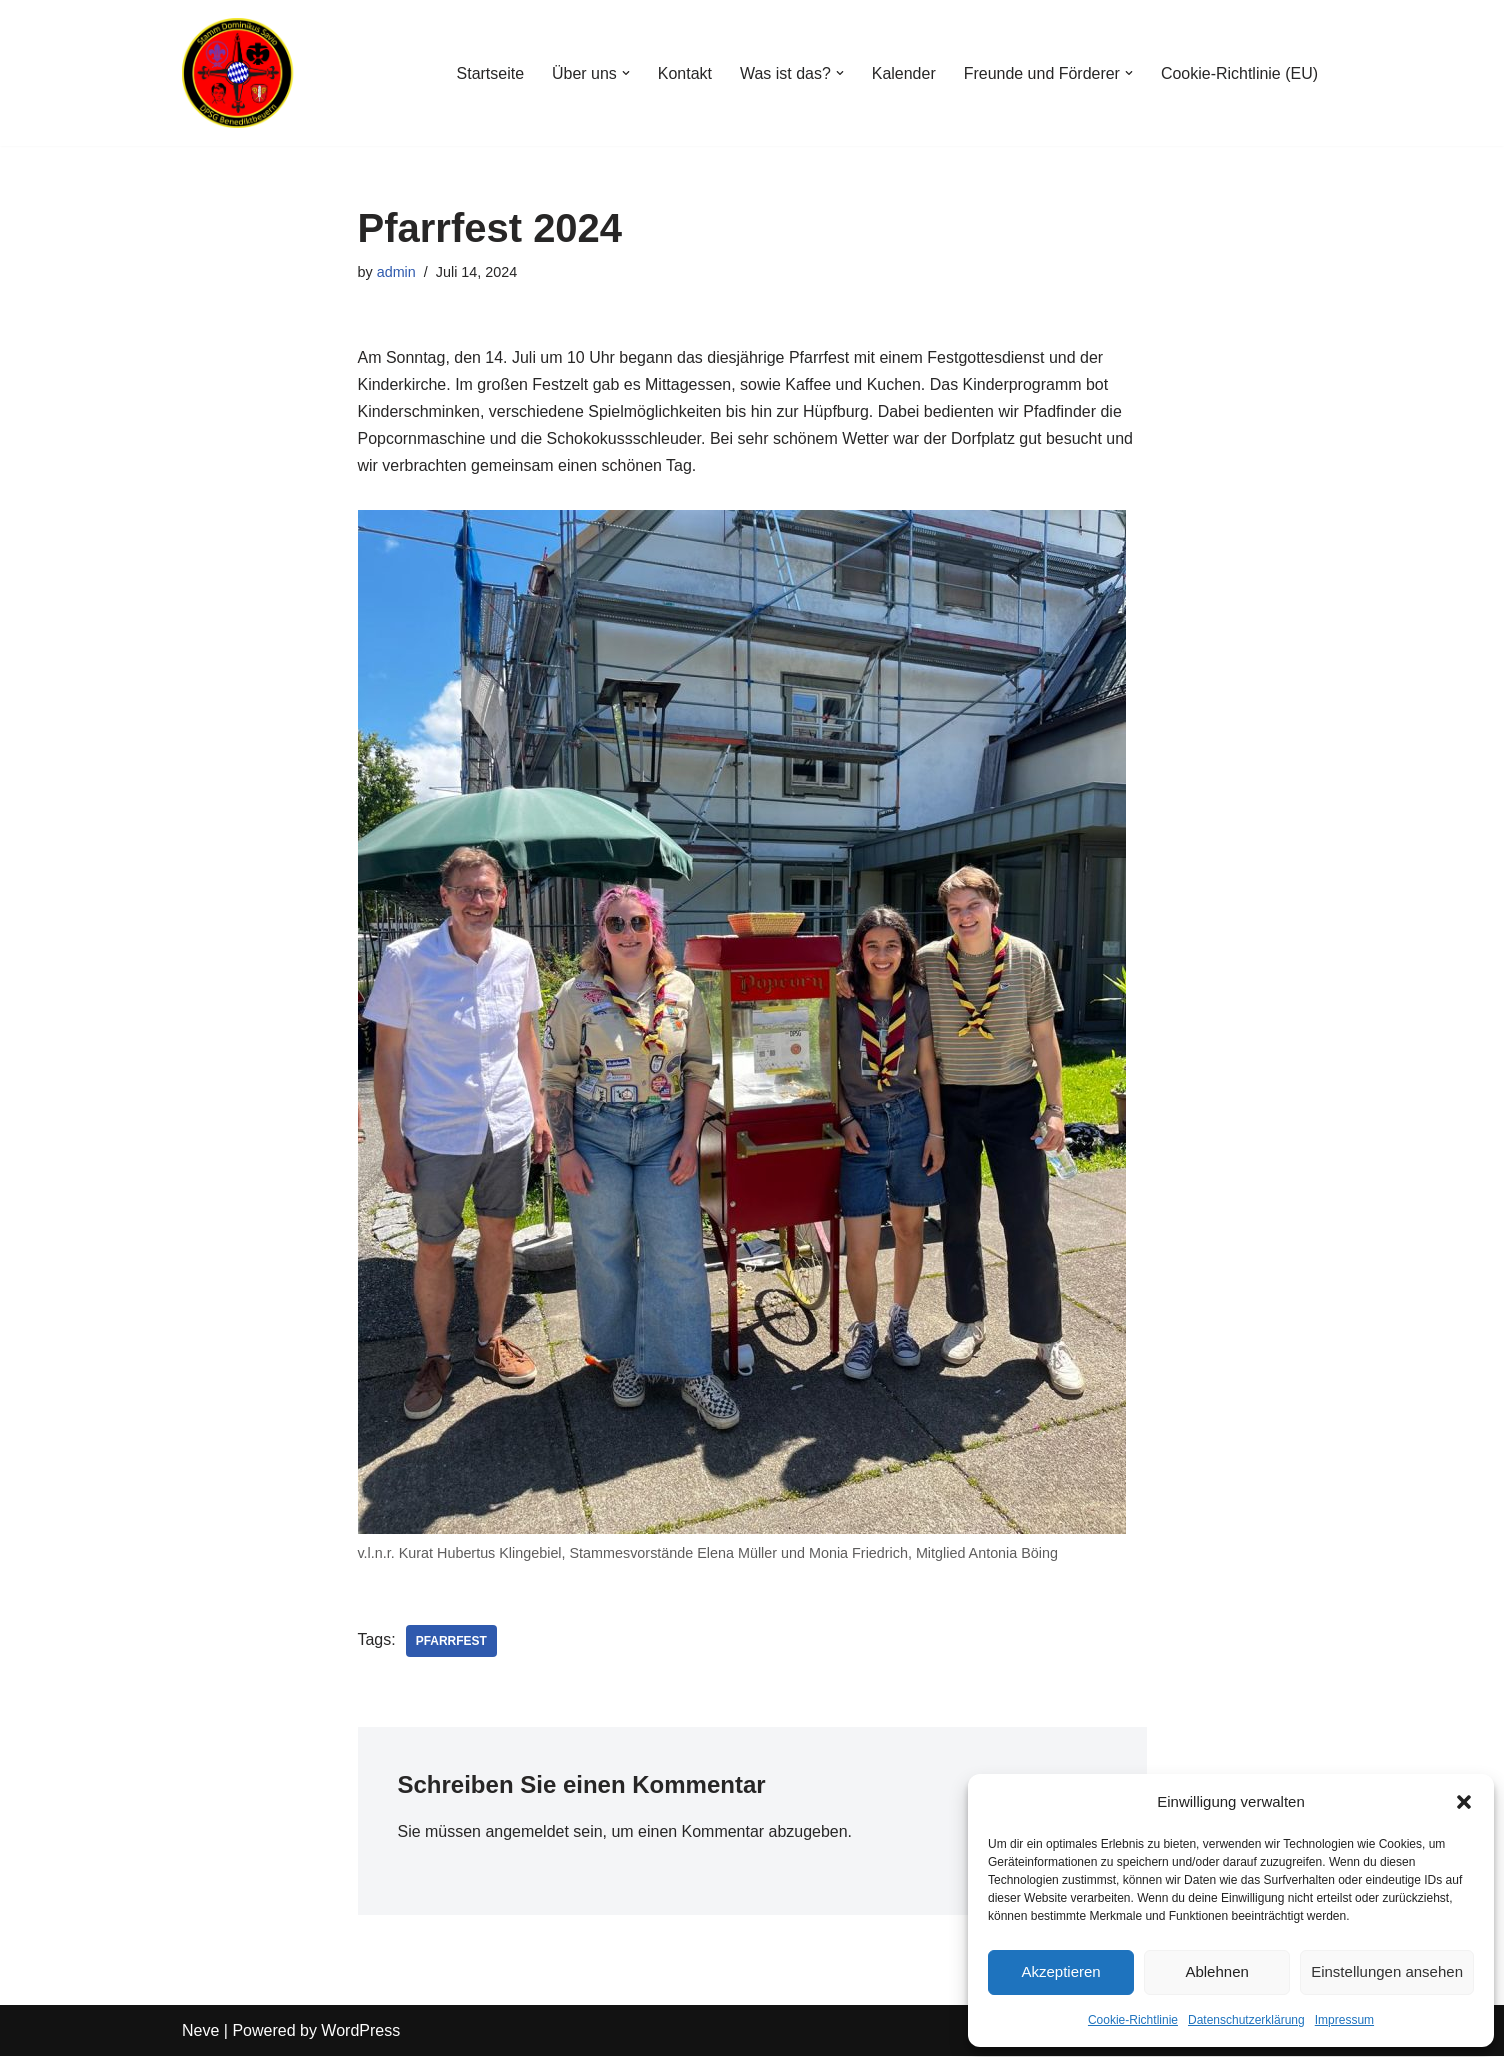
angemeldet (528, 1832)
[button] (1464, 1802)
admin (396, 272)
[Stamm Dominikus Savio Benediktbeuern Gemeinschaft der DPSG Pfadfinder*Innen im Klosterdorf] (242, 73)
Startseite (489, 73)
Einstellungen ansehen (1387, 1971)
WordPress (360, 2031)
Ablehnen (1216, 1971)
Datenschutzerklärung (1246, 2020)
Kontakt (684, 73)
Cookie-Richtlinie (1133, 2020)
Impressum (1344, 2020)
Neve (200, 2031)
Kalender (903, 73)
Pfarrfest (451, 1642)
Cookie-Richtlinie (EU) (1239, 73)
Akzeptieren (1060, 1971)
